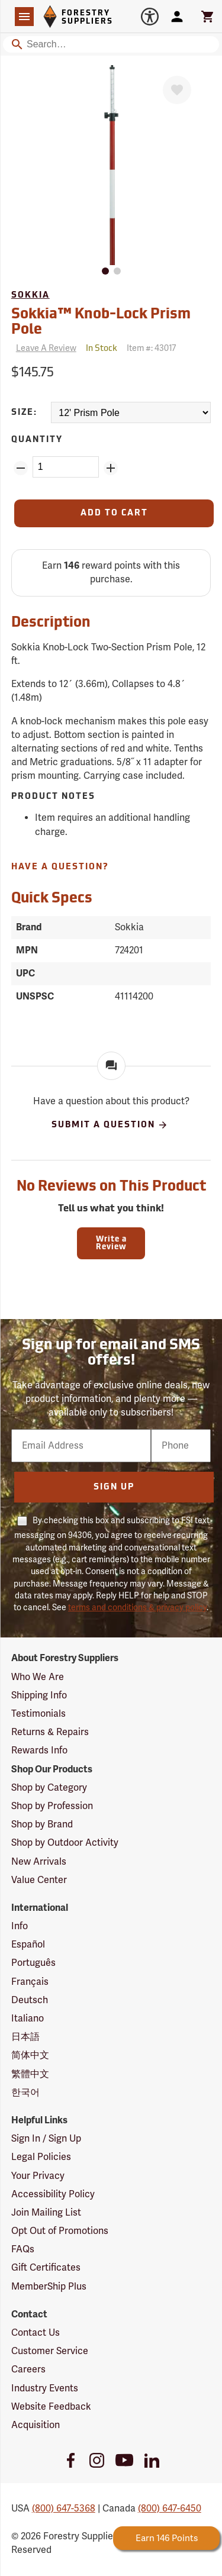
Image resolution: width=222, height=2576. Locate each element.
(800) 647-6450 (169, 2508)
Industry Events (44, 2388)
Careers (28, 2369)
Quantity (37, 440)
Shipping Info (39, 1695)
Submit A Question (110, 1125)
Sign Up (114, 1487)
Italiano (27, 2018)
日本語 (25, 2037)
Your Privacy (38, 2176)
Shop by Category (49, 1788)
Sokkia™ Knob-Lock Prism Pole (101, 322)
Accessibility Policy (53, 2194)
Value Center (39, 1880)
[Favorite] (177, 90)
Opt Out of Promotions (59, 2231)
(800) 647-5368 (63, 2508)
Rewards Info (39, 1750)
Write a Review (111, 1243)
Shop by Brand (42, 1824)
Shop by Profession (52, 1806)
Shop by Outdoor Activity (64, 1843)
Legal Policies (41, 2157)
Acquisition (35, 2425)
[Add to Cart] (114, 513)
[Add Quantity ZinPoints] (110, 468)
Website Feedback (51, 2407)
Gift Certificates (46, 2268)
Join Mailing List (46, 2213)
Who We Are (37, 1677)
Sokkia (30, 295)
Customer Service (49, 2351)
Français (30, 1982)
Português (33, 1963)
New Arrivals (38, 1862)
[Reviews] (43, 349)
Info (19, 1926)
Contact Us (35, 2333)
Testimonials (38, 1714)
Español (28, 1944)
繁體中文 (30, 2074)
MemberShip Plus (48, 2287)
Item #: (151, 348)
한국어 (25, 2092)
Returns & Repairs (50, 1732)
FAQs (22, 2249)
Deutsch (29, 2000)
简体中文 (30, 2055)
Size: (24, 412)
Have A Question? (60, 867)
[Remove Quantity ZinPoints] (20, 468)
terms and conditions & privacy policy (137, 1608)
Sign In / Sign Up (46, 2139)
